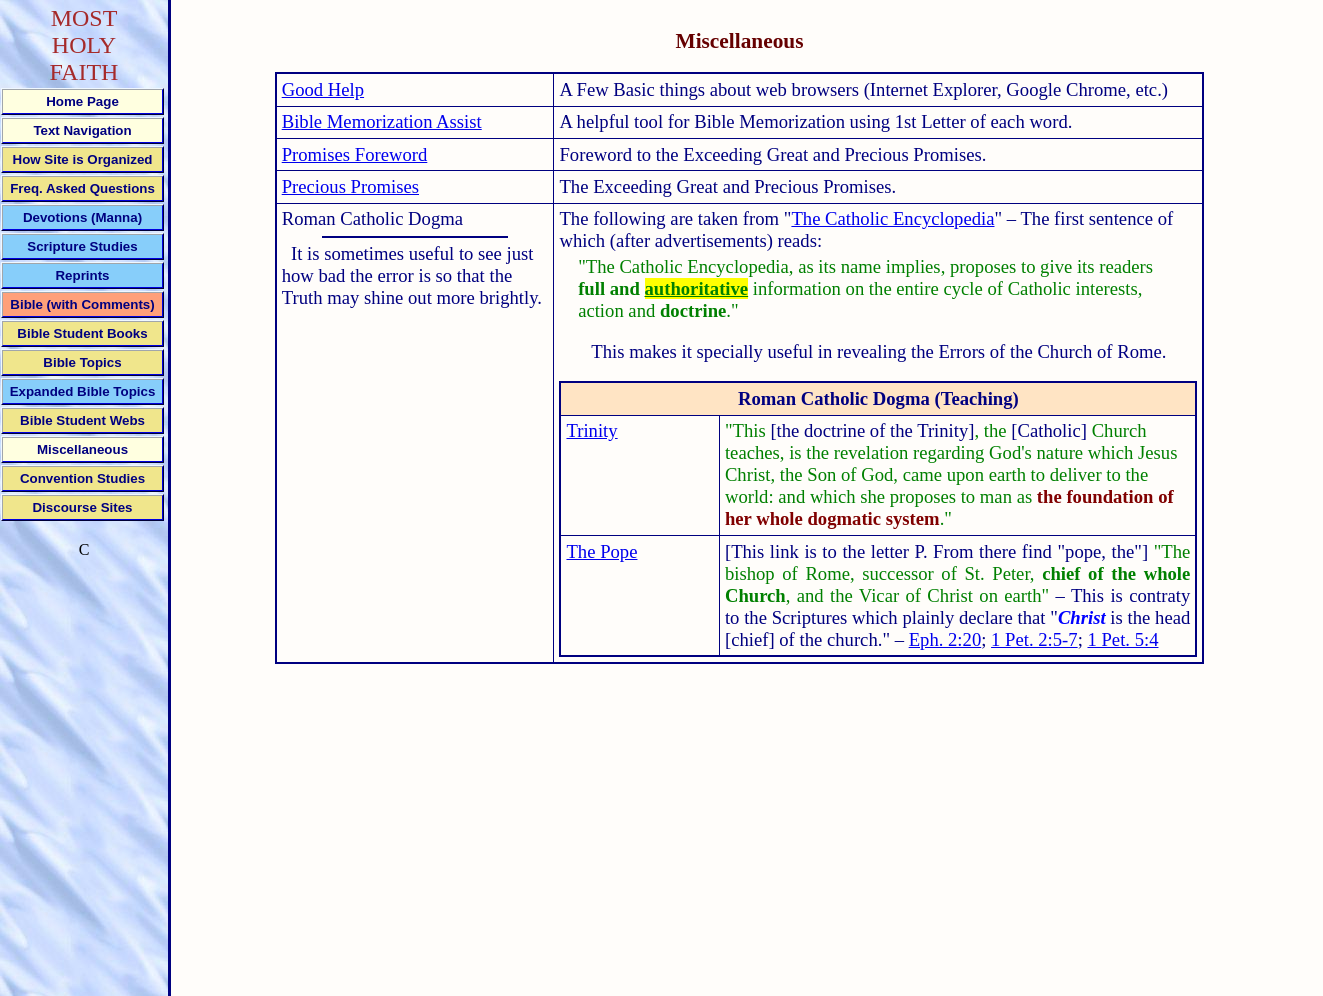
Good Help (323, 89)
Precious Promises (350, 186)
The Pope (601, 551)
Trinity (591, 430)
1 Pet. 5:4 (1122, 639)
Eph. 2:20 (945, 639)
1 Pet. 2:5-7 (1034, 639)
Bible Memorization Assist (382, 121)
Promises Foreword (355, 154)
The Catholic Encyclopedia (892, 218)
